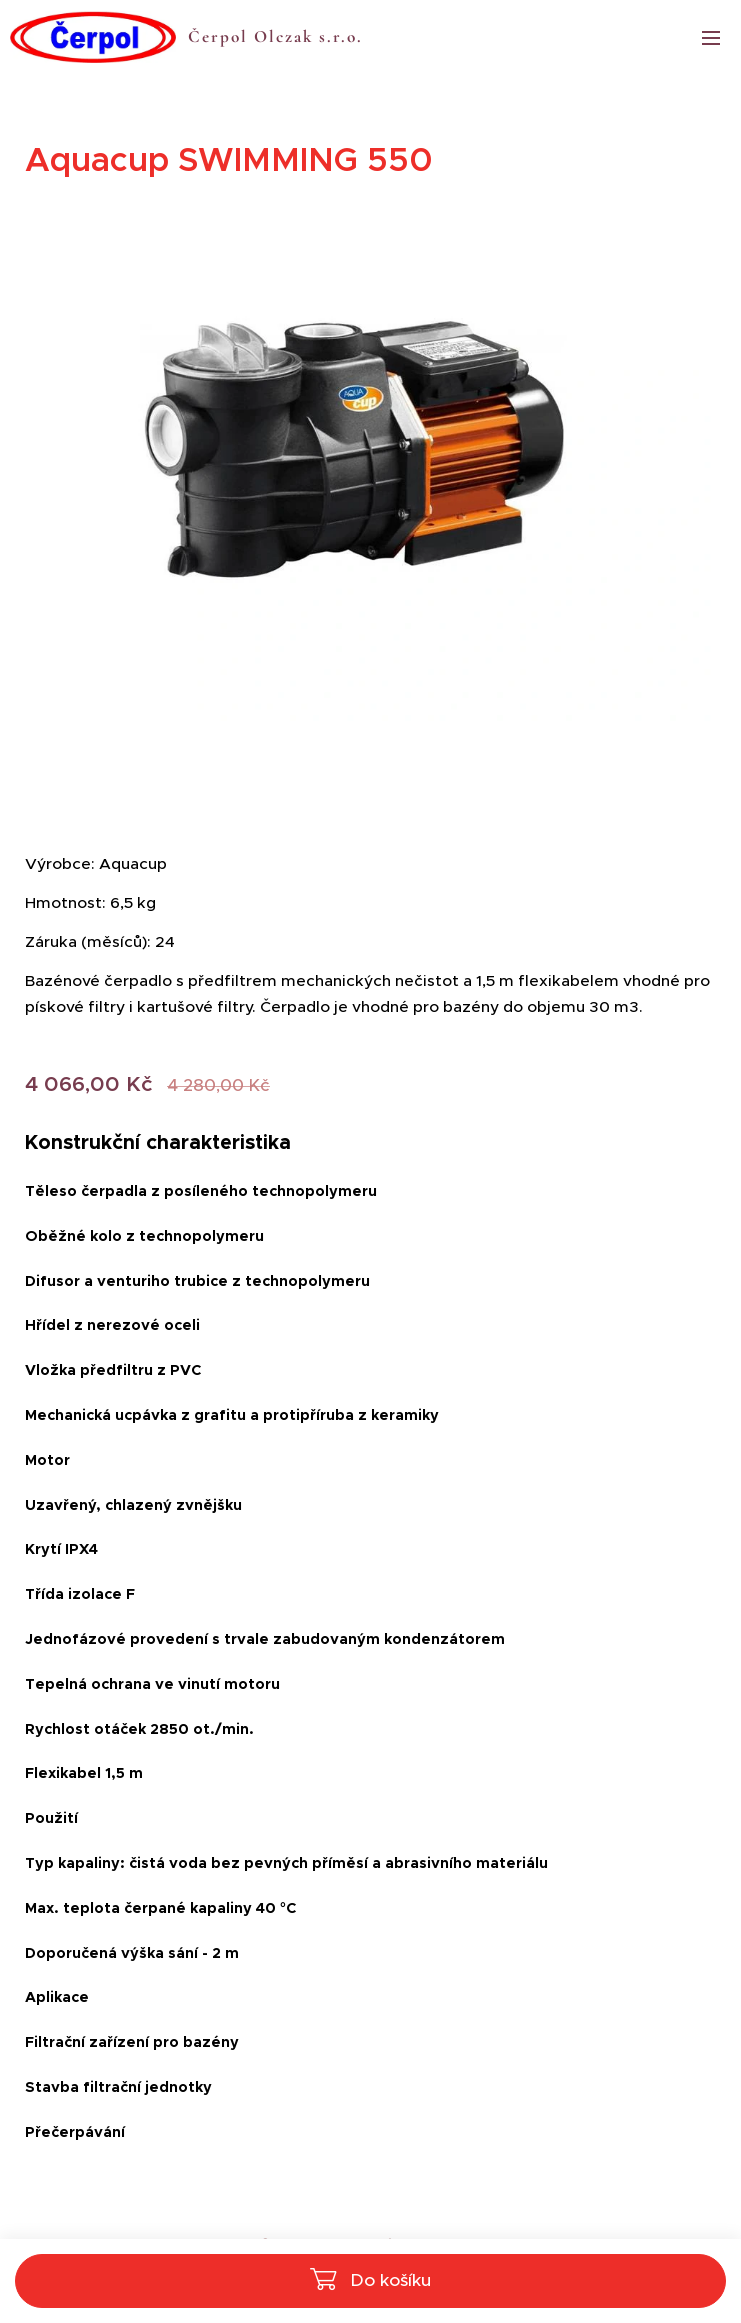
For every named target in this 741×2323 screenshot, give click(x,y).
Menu (711, 38)
